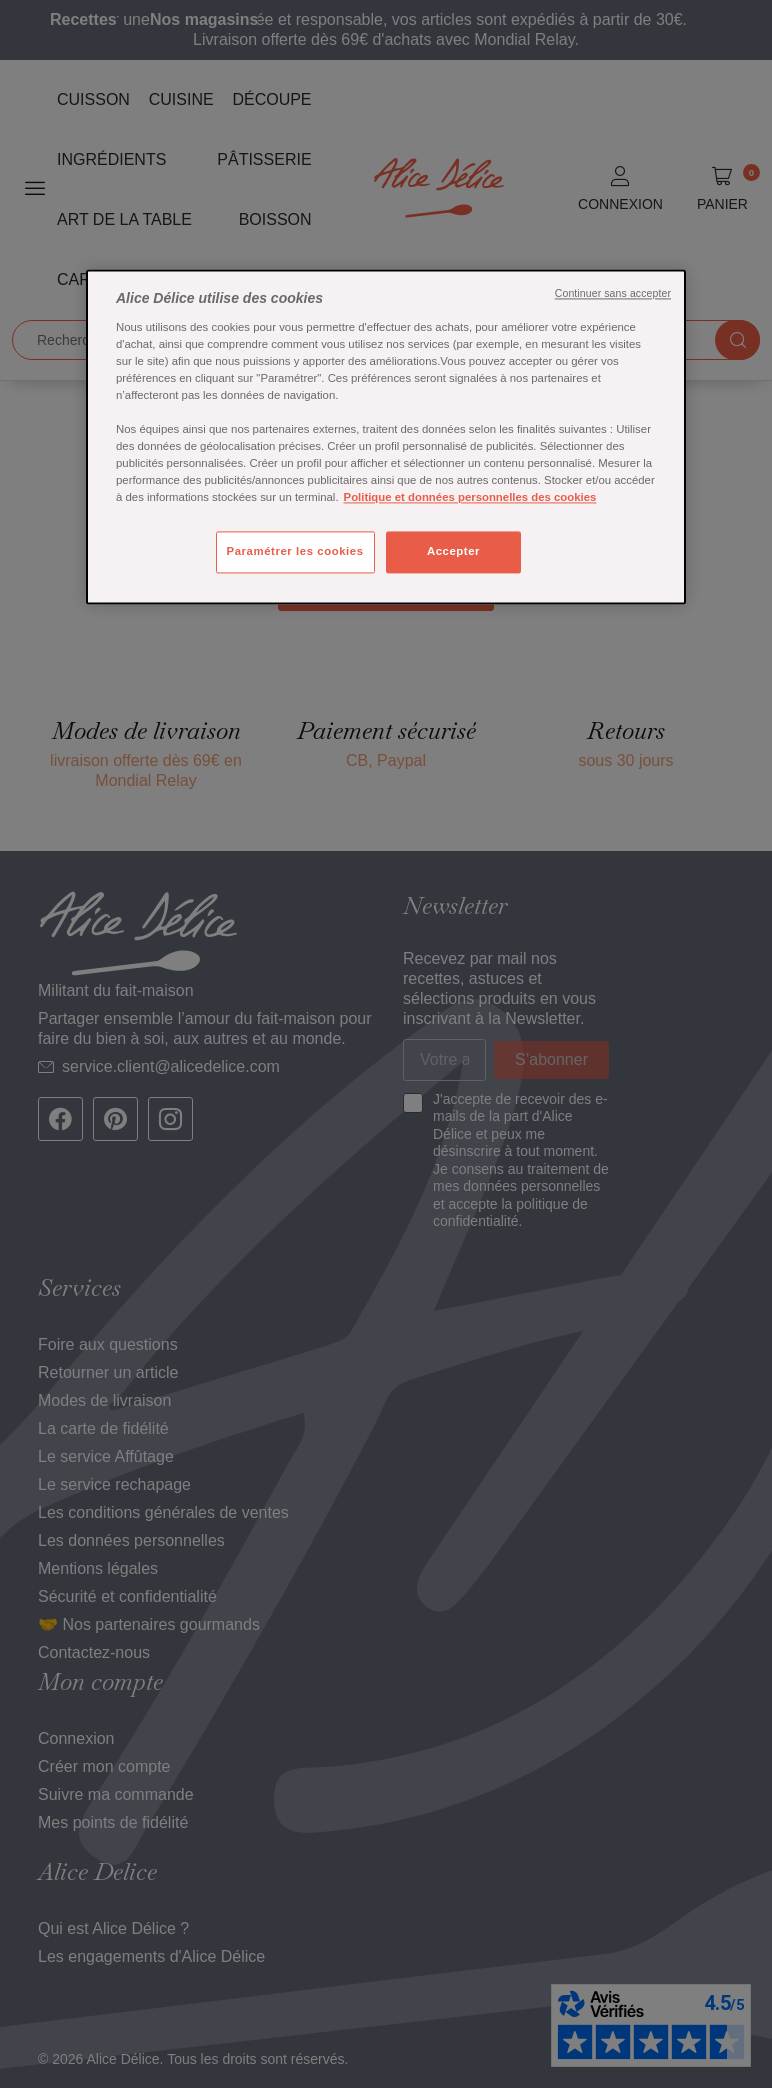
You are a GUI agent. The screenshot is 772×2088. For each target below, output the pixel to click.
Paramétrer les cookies (295, 552)
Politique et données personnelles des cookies (470, 498)
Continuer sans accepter (613, 294)
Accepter (453, 552)
